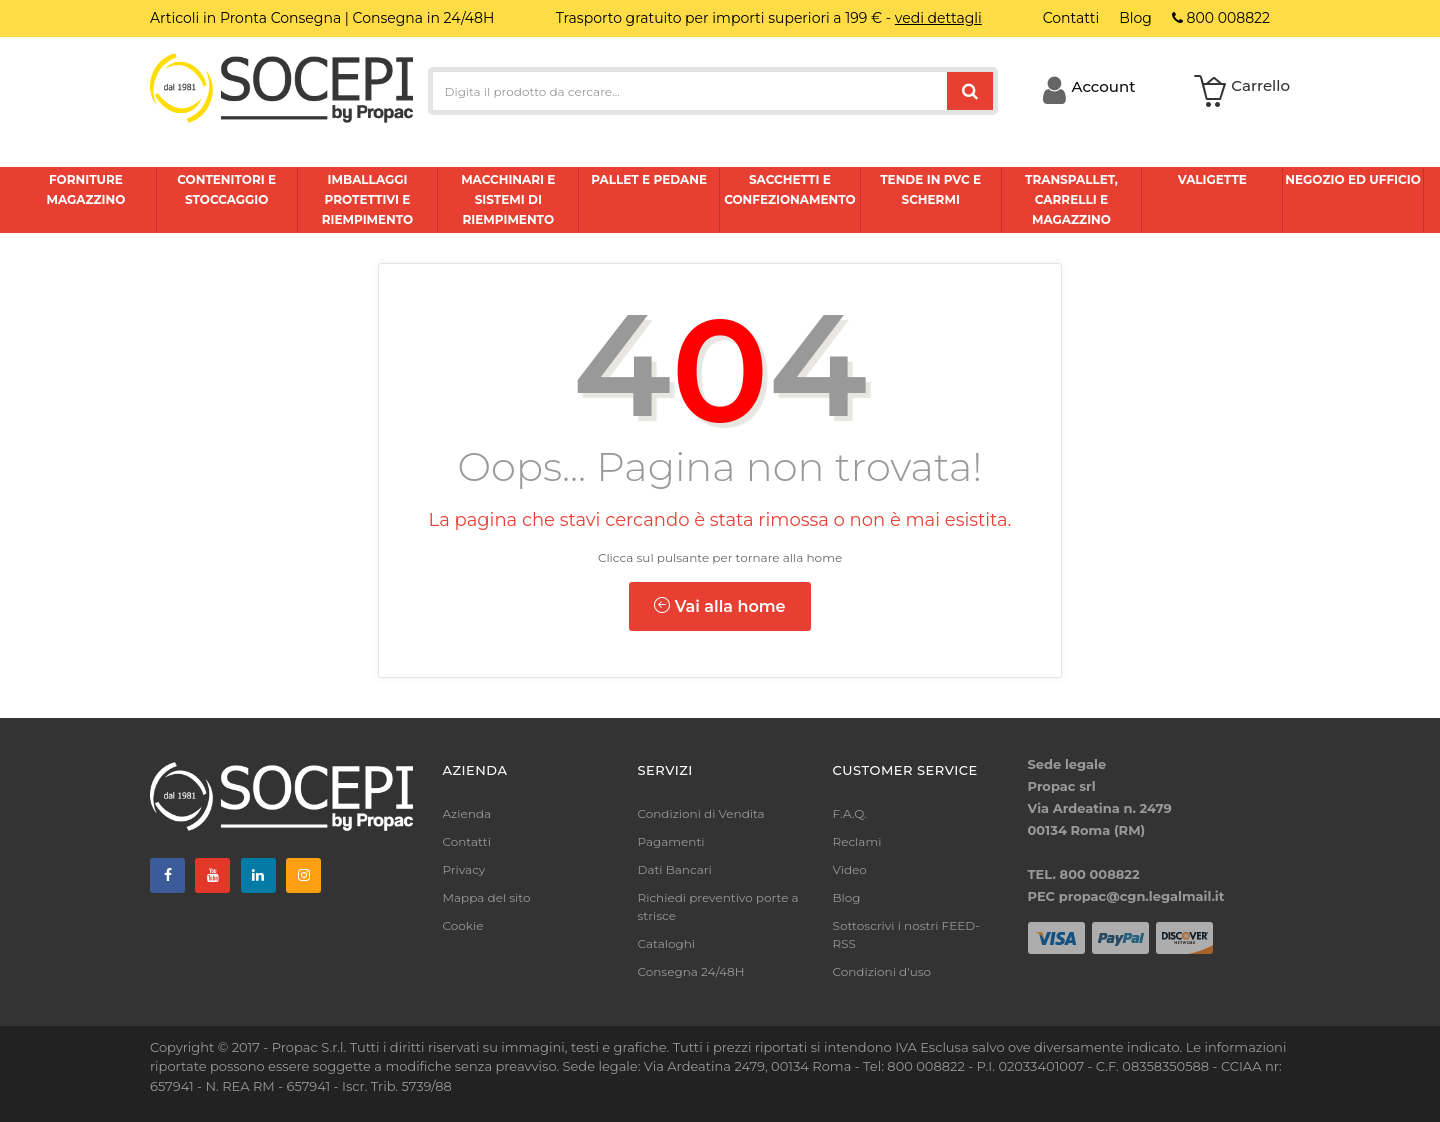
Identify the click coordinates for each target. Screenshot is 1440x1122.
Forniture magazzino (85, 189)
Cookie (463, 925)
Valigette (1212, 179)
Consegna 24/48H (691, 971)
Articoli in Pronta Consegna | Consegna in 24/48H (322, 18)
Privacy (464, 869)
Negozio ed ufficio (1352, 179)
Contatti (467, 841)
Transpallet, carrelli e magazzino (1071, 199)
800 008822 (1221, 18)
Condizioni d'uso (882, 971)
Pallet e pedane (649, 179)
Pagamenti (671, 841)
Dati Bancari (675, 869)
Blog (847, 897)
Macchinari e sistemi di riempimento (508, 199)
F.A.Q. (850, 813)
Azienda (467, 813)
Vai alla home (719, 606)
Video (850, 869)
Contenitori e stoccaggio (226, 189)
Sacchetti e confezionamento (790, 189)
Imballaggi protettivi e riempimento (368, 199)
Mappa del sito (487, 897)
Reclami (857, 841)
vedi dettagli (938, 18)
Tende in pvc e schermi (930, 189)
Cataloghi (667, 943)
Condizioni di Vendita (701, 813)
